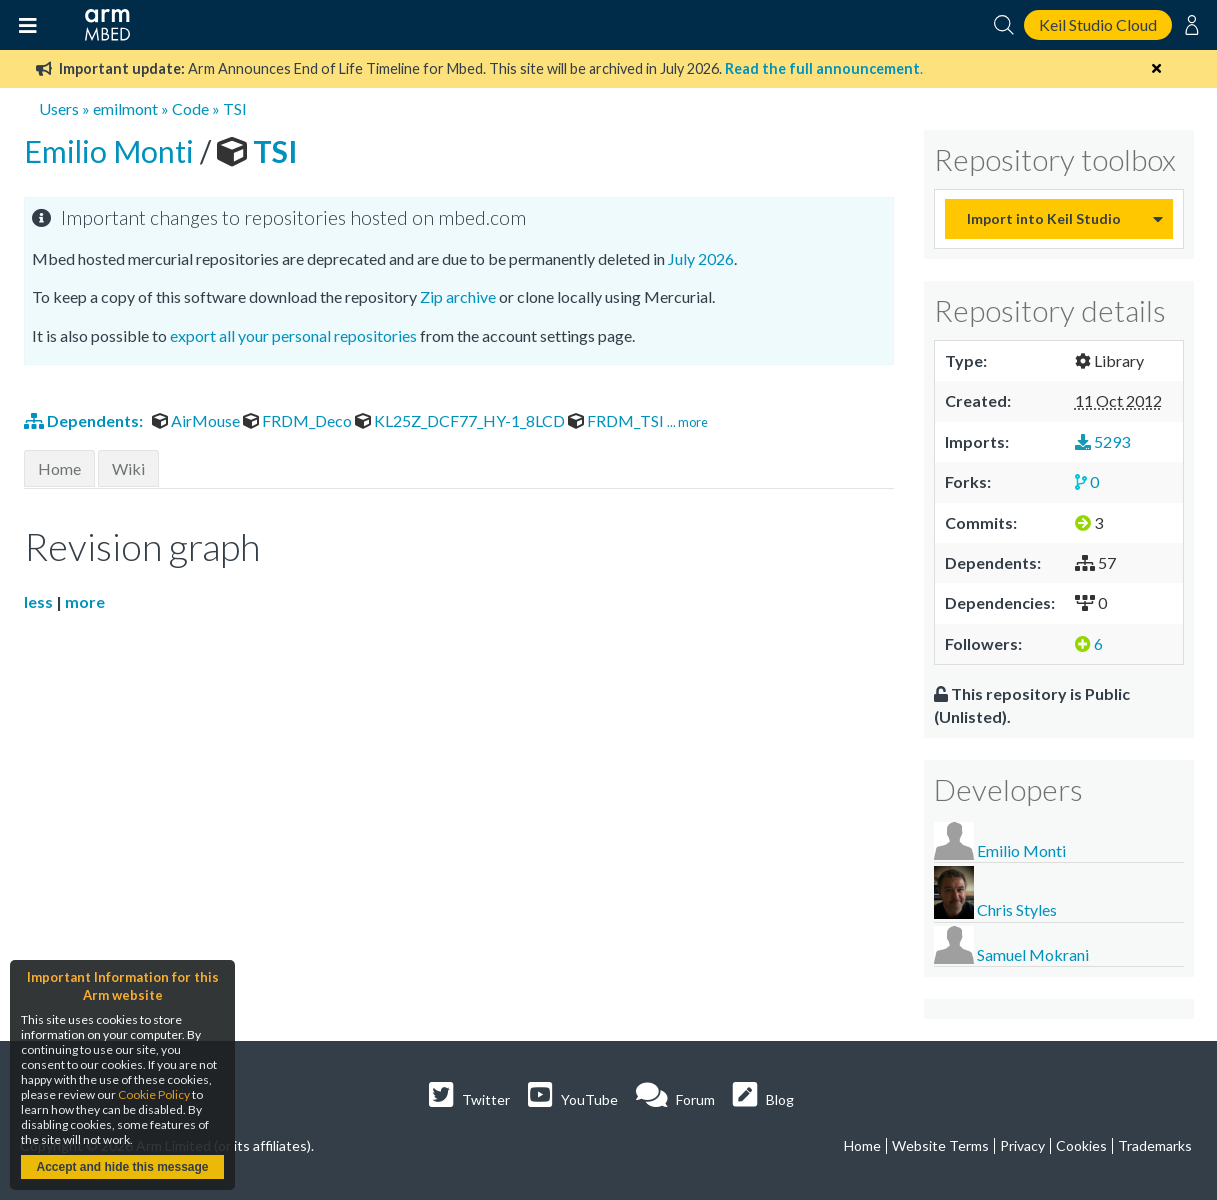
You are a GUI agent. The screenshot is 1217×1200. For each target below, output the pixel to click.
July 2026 (701, 258)
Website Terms (940, 1145)
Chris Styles (1017, 909)
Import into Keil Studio (1044, 218)
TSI (235, 108)
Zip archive (458, 296)
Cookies (1081, 1145)
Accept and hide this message (122, 1167)
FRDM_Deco (299, 420)
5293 (1102, 441)
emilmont (125, 108)
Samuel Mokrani (1033, 954)
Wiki (128, 468)
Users (59, 108)
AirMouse (197, 420)
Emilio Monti (112, 151)
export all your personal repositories (293, 335)
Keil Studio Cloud (1098, 24)
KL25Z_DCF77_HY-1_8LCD (461, 420)
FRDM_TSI (617, 420)
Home (59, 468)
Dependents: (85, 420)
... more (687, 422)
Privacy (1022, 1145)
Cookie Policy (154, 1094)
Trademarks (1155, 1145)
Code (190, 108)
